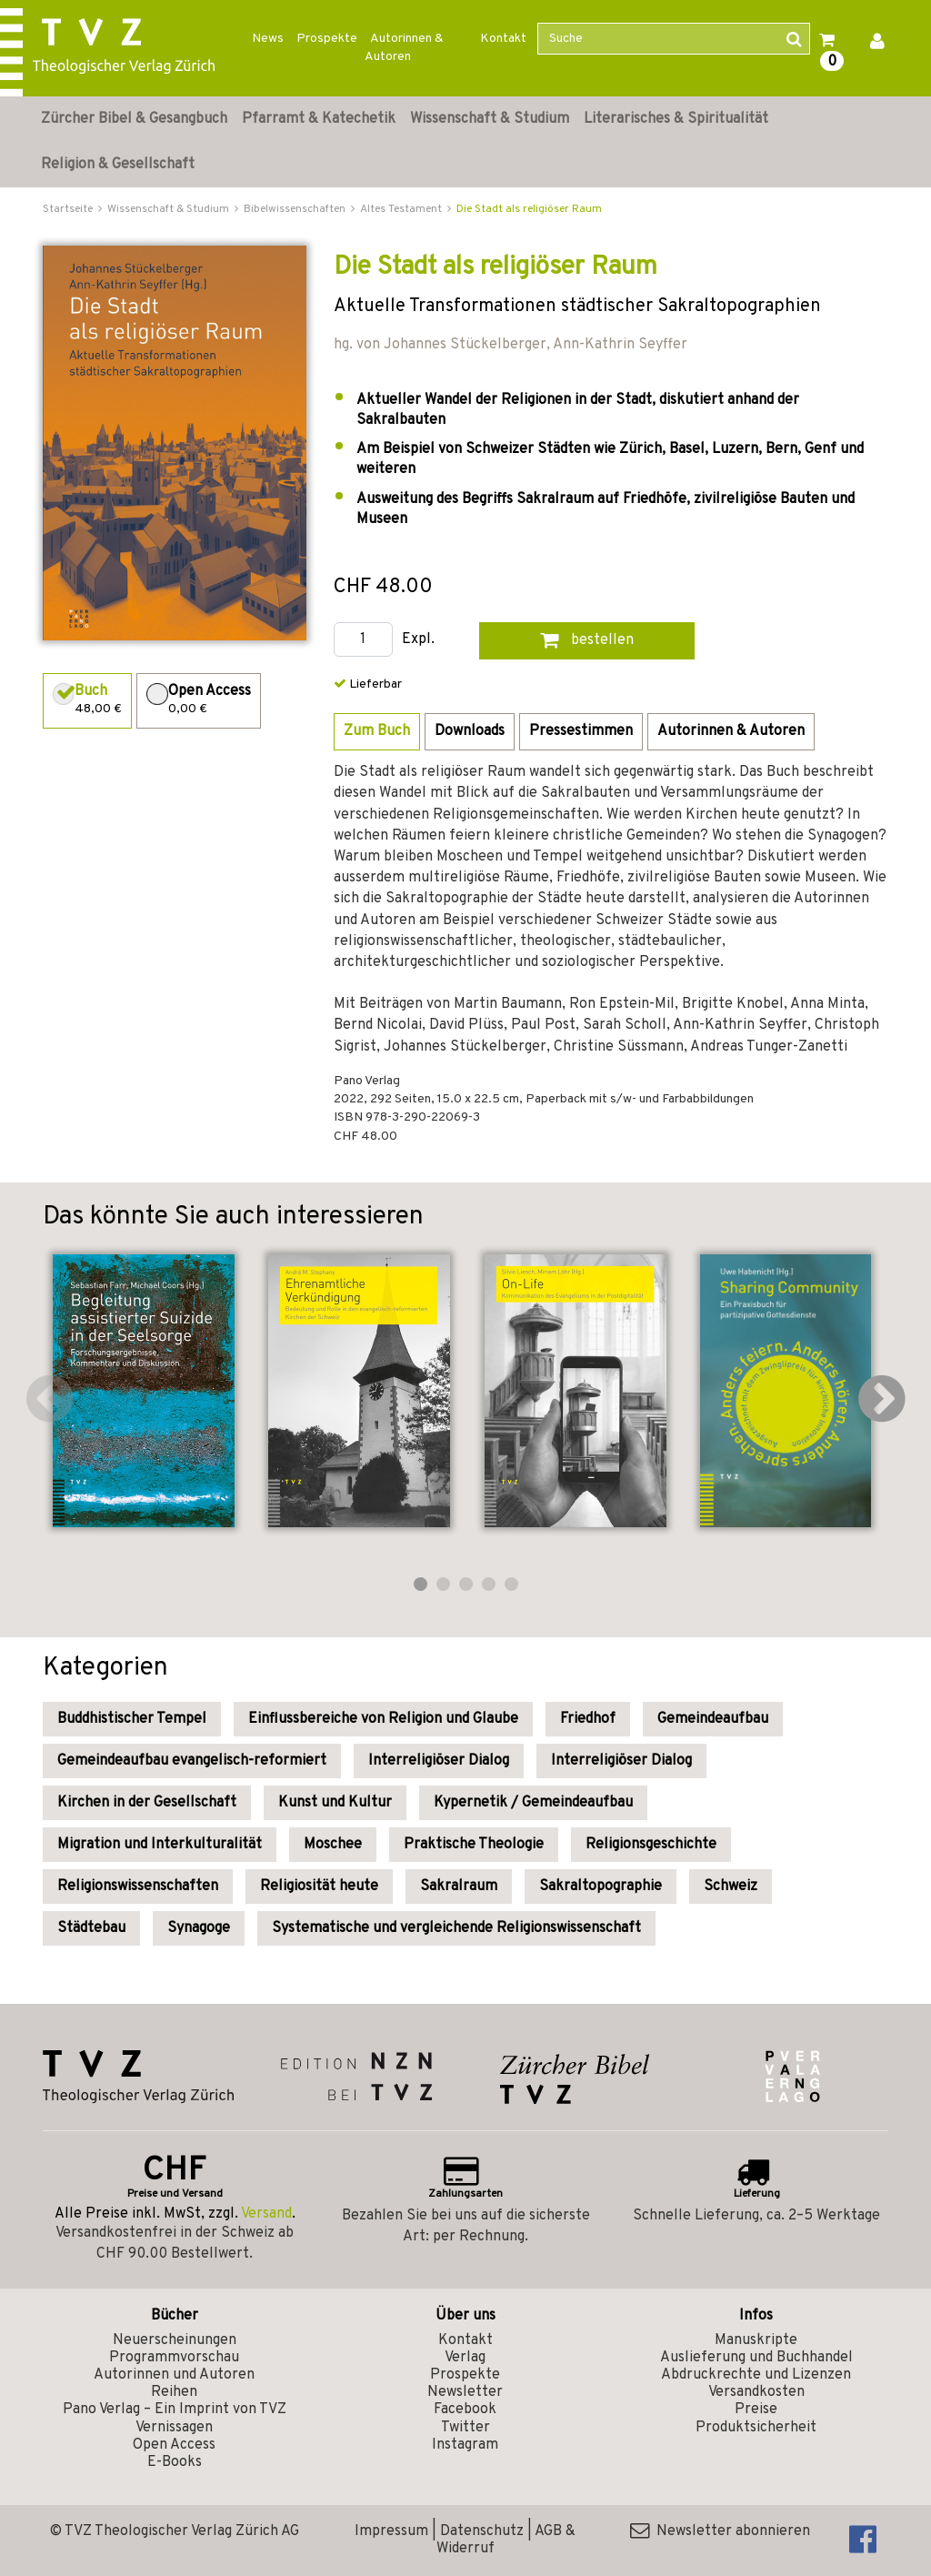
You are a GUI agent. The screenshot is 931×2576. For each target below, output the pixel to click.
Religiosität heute (319, 1886)
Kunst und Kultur (335, 1803)
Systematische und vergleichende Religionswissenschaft (456, 1928)
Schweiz (730, 1886)
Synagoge (198, 1928)
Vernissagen (174, 2428)
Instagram (465, 2445)
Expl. (418, 640)
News (268, 38)
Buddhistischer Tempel (131, 1719)
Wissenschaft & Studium (489, 119)
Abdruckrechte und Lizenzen (756, 2375)
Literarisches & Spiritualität (676, 119)
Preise (756, 2409)
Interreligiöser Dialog (438, 1761)
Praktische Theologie (474, 1845)
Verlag (465, 2358)
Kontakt (503, 38)
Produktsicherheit (756, 2428)
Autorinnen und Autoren (174, 2375)
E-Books (174, 2462)
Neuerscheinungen (174, 2340)
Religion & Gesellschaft (118, 165)
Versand (266, 2214)
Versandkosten (756, 2392)
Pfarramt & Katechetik (318, 119)
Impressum (391, 2531)
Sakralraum (458, 1886)
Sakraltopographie (600, 1886)
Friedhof (588, 1719)
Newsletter (465, 2392)
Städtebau (91, 1928)
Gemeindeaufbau (712, 1719)
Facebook (465, 2409)
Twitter (465, 2428)
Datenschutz (482, 2531)
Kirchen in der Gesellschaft (146, 1803)
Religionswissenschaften (137, 1886)
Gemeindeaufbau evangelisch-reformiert (191, 1761)
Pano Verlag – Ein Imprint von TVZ (174, 2409)
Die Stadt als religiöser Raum (529, 209)
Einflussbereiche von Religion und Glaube (383, 1719)
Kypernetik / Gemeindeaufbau (533, 1803)
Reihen (174, 2392)
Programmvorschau (174, 2358)
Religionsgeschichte (651, 1845)
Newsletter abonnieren (720, 2531)
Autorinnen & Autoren (404, 48)
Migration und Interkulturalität (159, 1845)
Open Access (174, 2445)
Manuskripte (756, 2340)
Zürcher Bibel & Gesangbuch (134, 119)
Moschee (333, 1845)
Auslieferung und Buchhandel (756, 2358)
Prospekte (326, 38)
